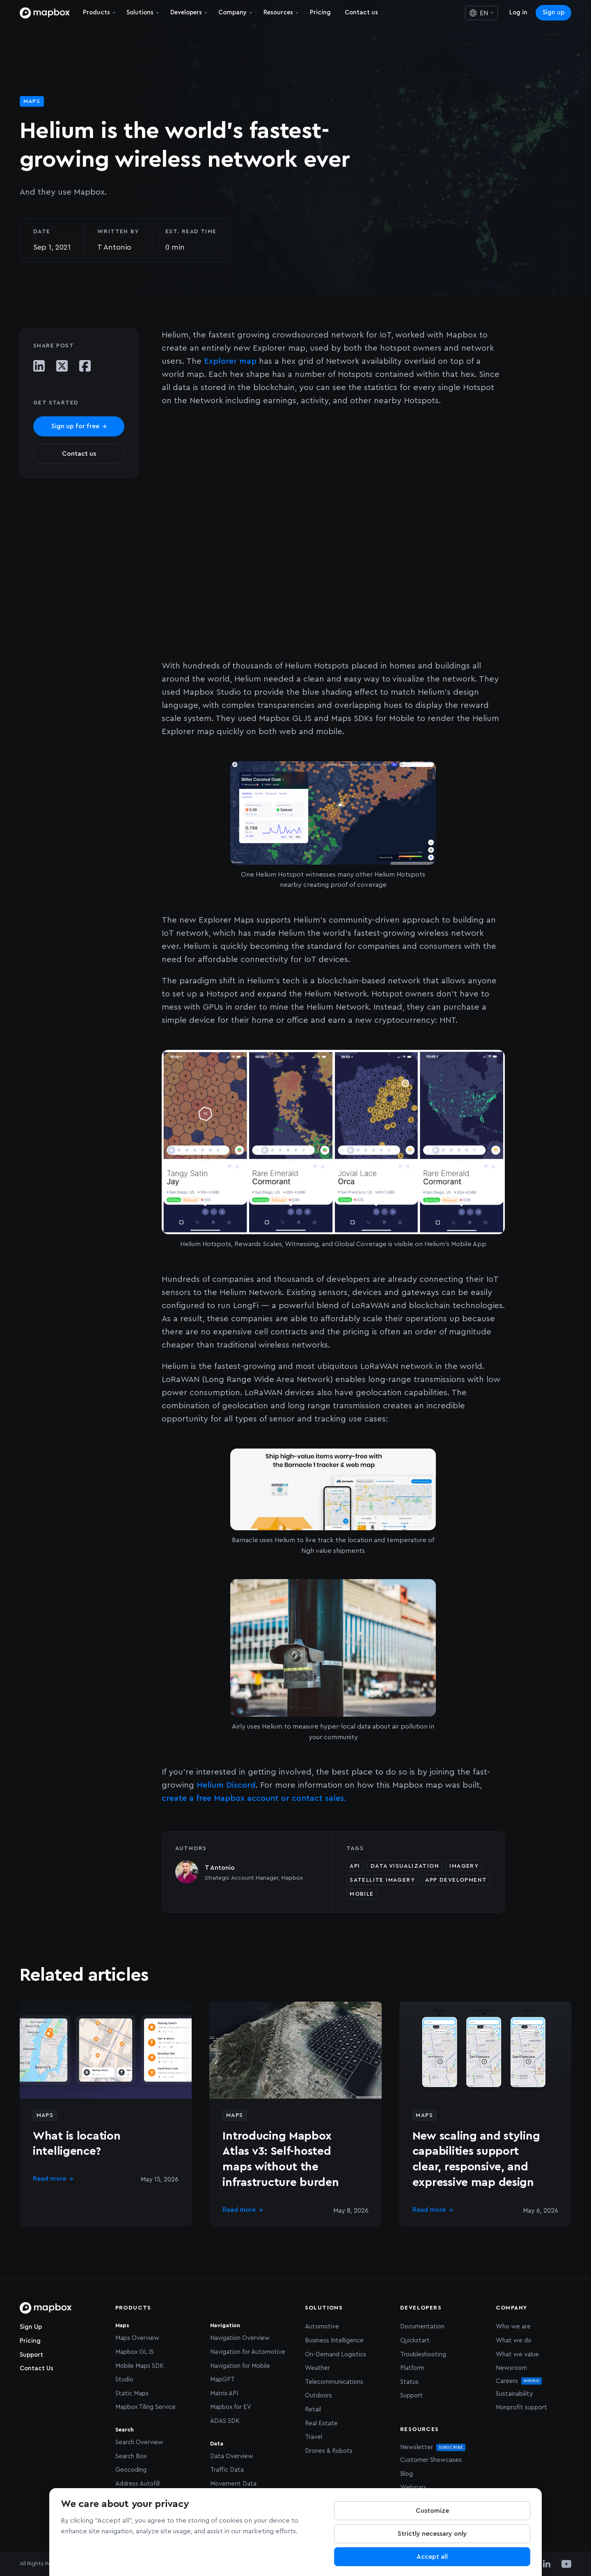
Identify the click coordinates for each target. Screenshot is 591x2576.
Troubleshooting (423, 2354)
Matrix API (224, 2393)
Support (31, 2355)
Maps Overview (137, 2338)
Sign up (553, 12)
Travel (313, 2437)
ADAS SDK (225, 2421)
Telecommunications (334, 2382)
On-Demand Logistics (335, 2354)
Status (409, 2382)
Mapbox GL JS (134, 2352)
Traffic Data (227, 2470)
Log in (518, 12)
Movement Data (233, 2484)
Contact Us (36, 2368)
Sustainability (514, 2394)
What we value (517, 2354)
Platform (412, 2368)
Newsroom (511, 2368)
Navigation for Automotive (247, 2352)
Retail (313, 2409)
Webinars (413, 2487)
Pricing (30, 2341)
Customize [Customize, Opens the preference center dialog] (432, 2510)
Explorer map (230, 361)
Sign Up (31, 2327)
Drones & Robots (329, 2451)
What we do (513, 2340)
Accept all (432, 2556)
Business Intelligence (334, 2340)
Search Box (131, 2456)
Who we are (513, 2326)
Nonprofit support (521, 2407)
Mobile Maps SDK (139, 2366)
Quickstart (415, 2340)
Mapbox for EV (230, 2407)
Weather (317, 2368)
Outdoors (318, 2395)
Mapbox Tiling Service (145, 2407)
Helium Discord (226, 1785)
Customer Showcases (431, 2460)
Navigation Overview (240, 2338)
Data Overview (231, 2456)
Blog (406, 2474)
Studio (124, 2379)
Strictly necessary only (432, 2533)
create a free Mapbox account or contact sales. (254, 1798)
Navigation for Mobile (240, 2366)
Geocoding (131, 2470)
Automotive (322, 2326)
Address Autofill (137, 2484)
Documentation (422, 2326)
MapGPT (222, 2379)
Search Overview (139, 2442)
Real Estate (321, 2423)
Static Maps (132, 2393)
